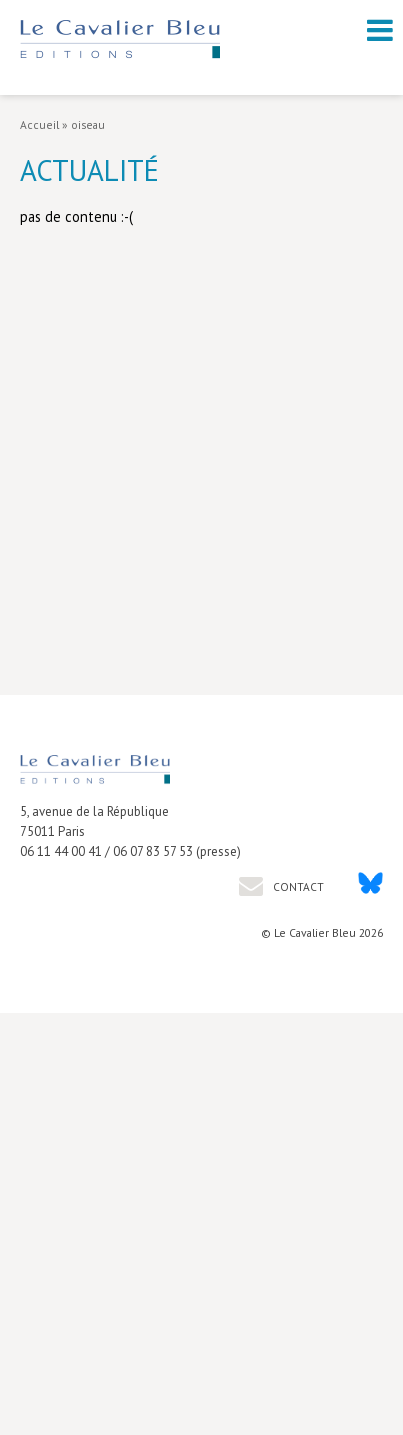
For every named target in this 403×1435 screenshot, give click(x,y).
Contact (297, 886)
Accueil (39, 124)
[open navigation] (380, 30)
